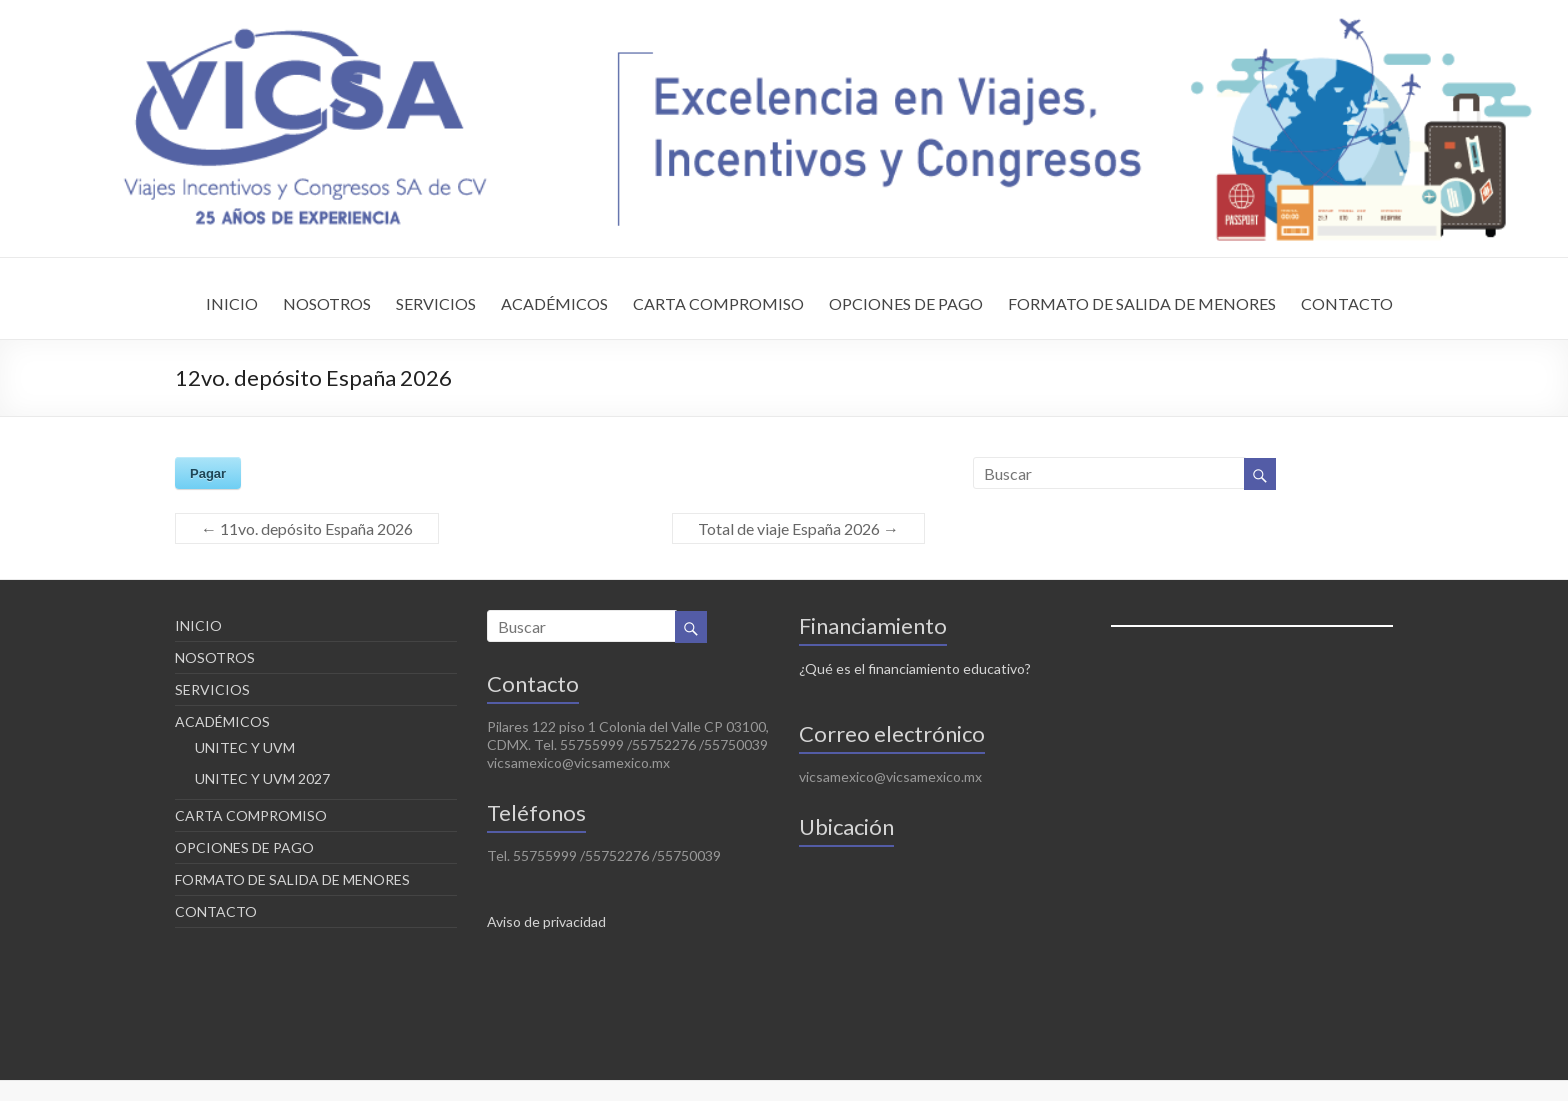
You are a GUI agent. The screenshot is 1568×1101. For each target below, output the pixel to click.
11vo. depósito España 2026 (307, 528)
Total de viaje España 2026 (798, 528)
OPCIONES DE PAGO (906, 303)
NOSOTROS (327, 303)
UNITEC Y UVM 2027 (262, 778)
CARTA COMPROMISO (718, 303)
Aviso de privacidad (546, 921)
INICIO (232, 303)
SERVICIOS (436, 303)
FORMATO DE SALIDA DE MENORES (1142, 303)
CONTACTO (1347, 303)
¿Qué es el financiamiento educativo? (915, 668)
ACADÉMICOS (554, 303)
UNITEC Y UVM (245, 747)
